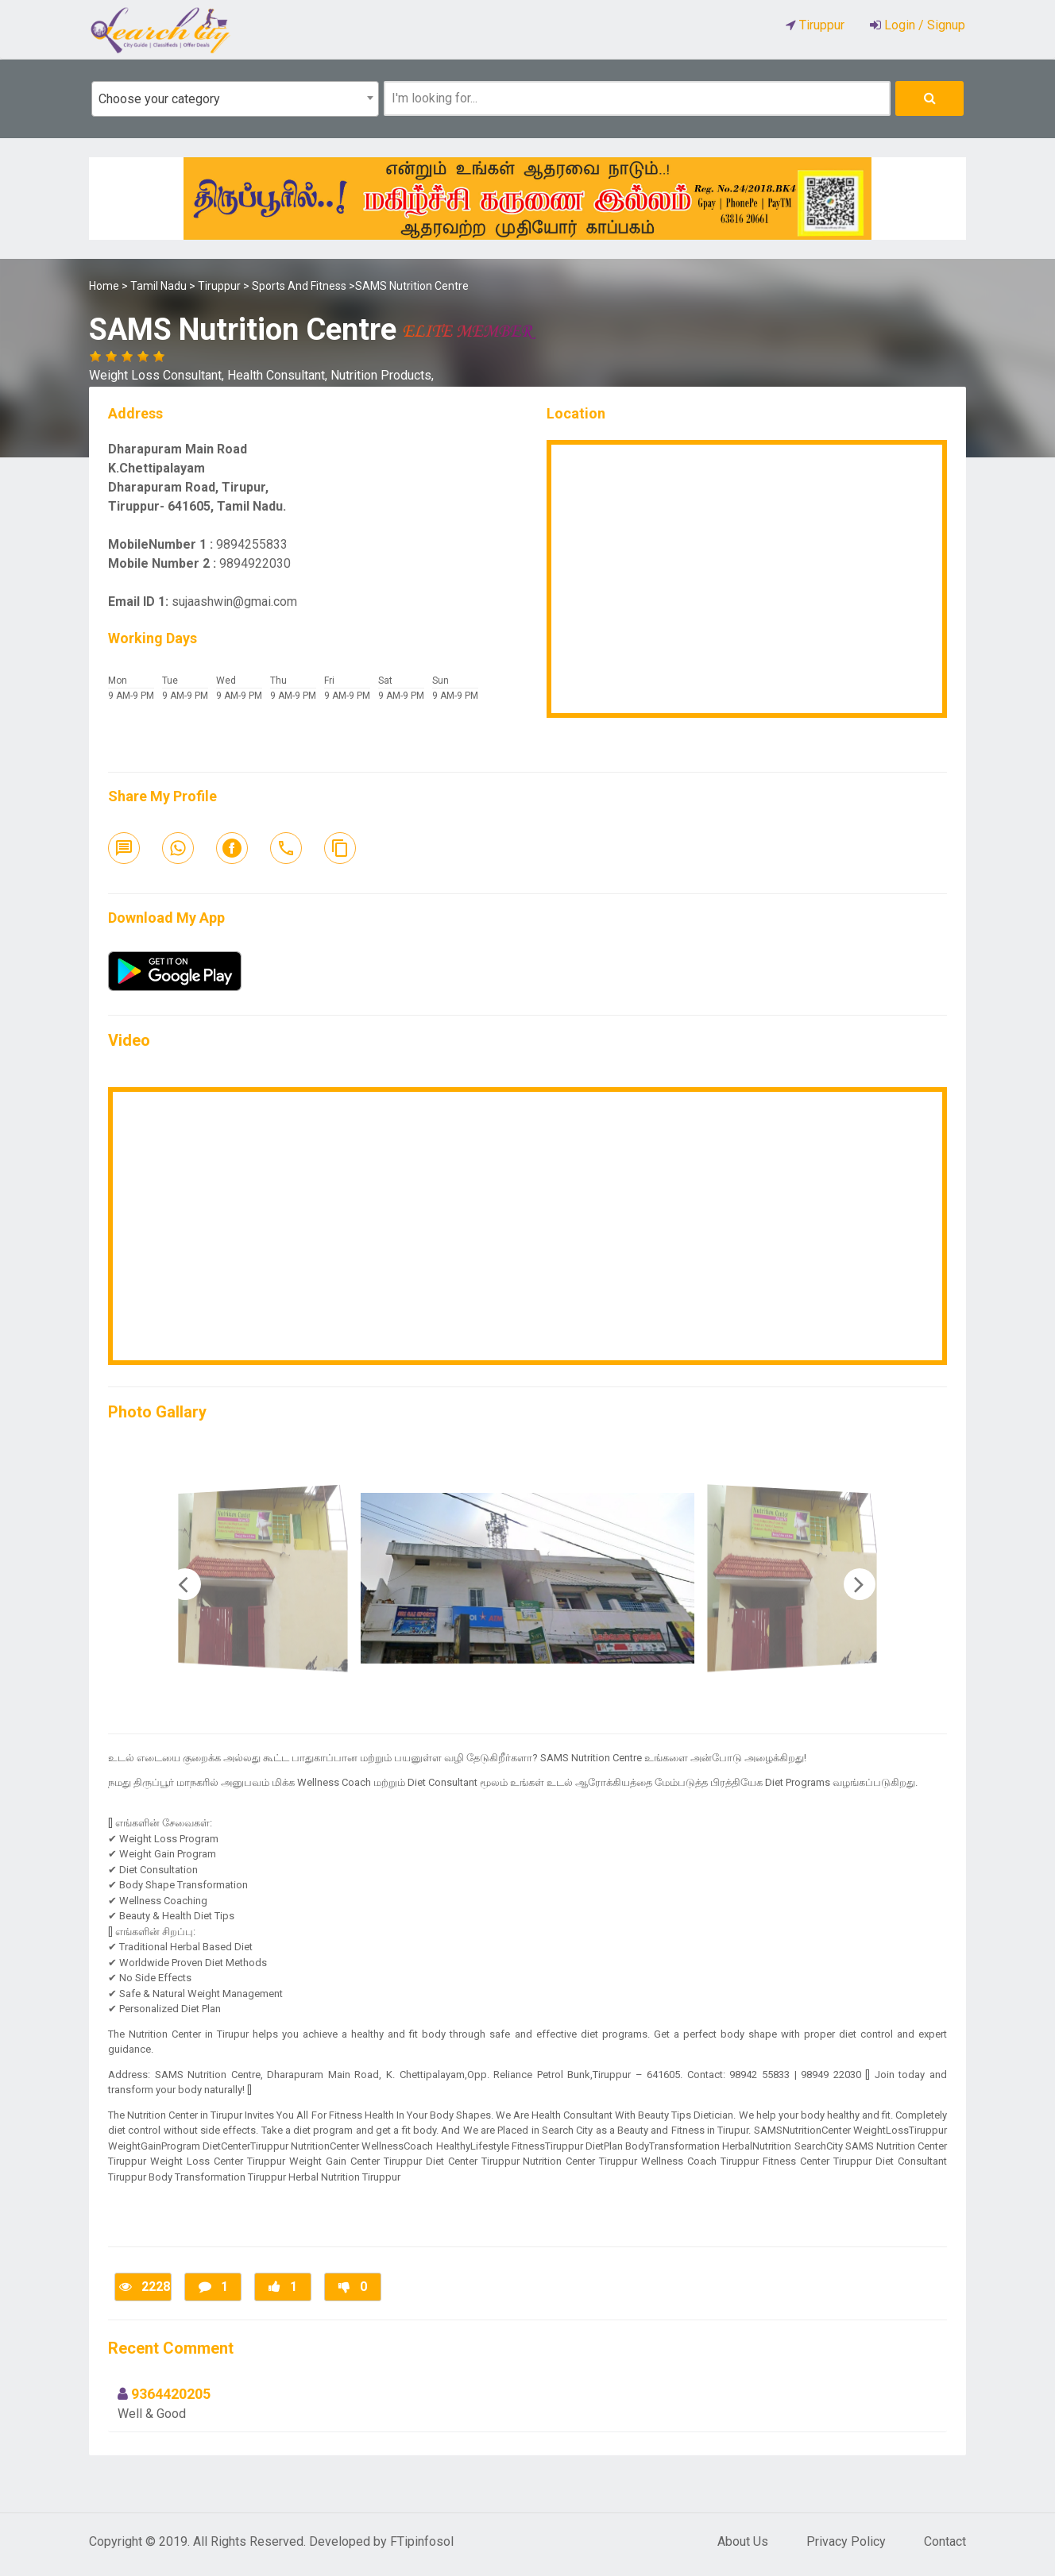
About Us (742, 2541)
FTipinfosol (422, 2541)
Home (104, 286)
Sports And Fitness (299, 286)
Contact (945, 2541)
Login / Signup (923, 25)
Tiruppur (219, 286)
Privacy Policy (846, 2541)
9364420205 (171, 2393)
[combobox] (235, 99)
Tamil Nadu (158, 286)
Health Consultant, (278, 375)
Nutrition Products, (382, 375)
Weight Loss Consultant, (158, 375)
